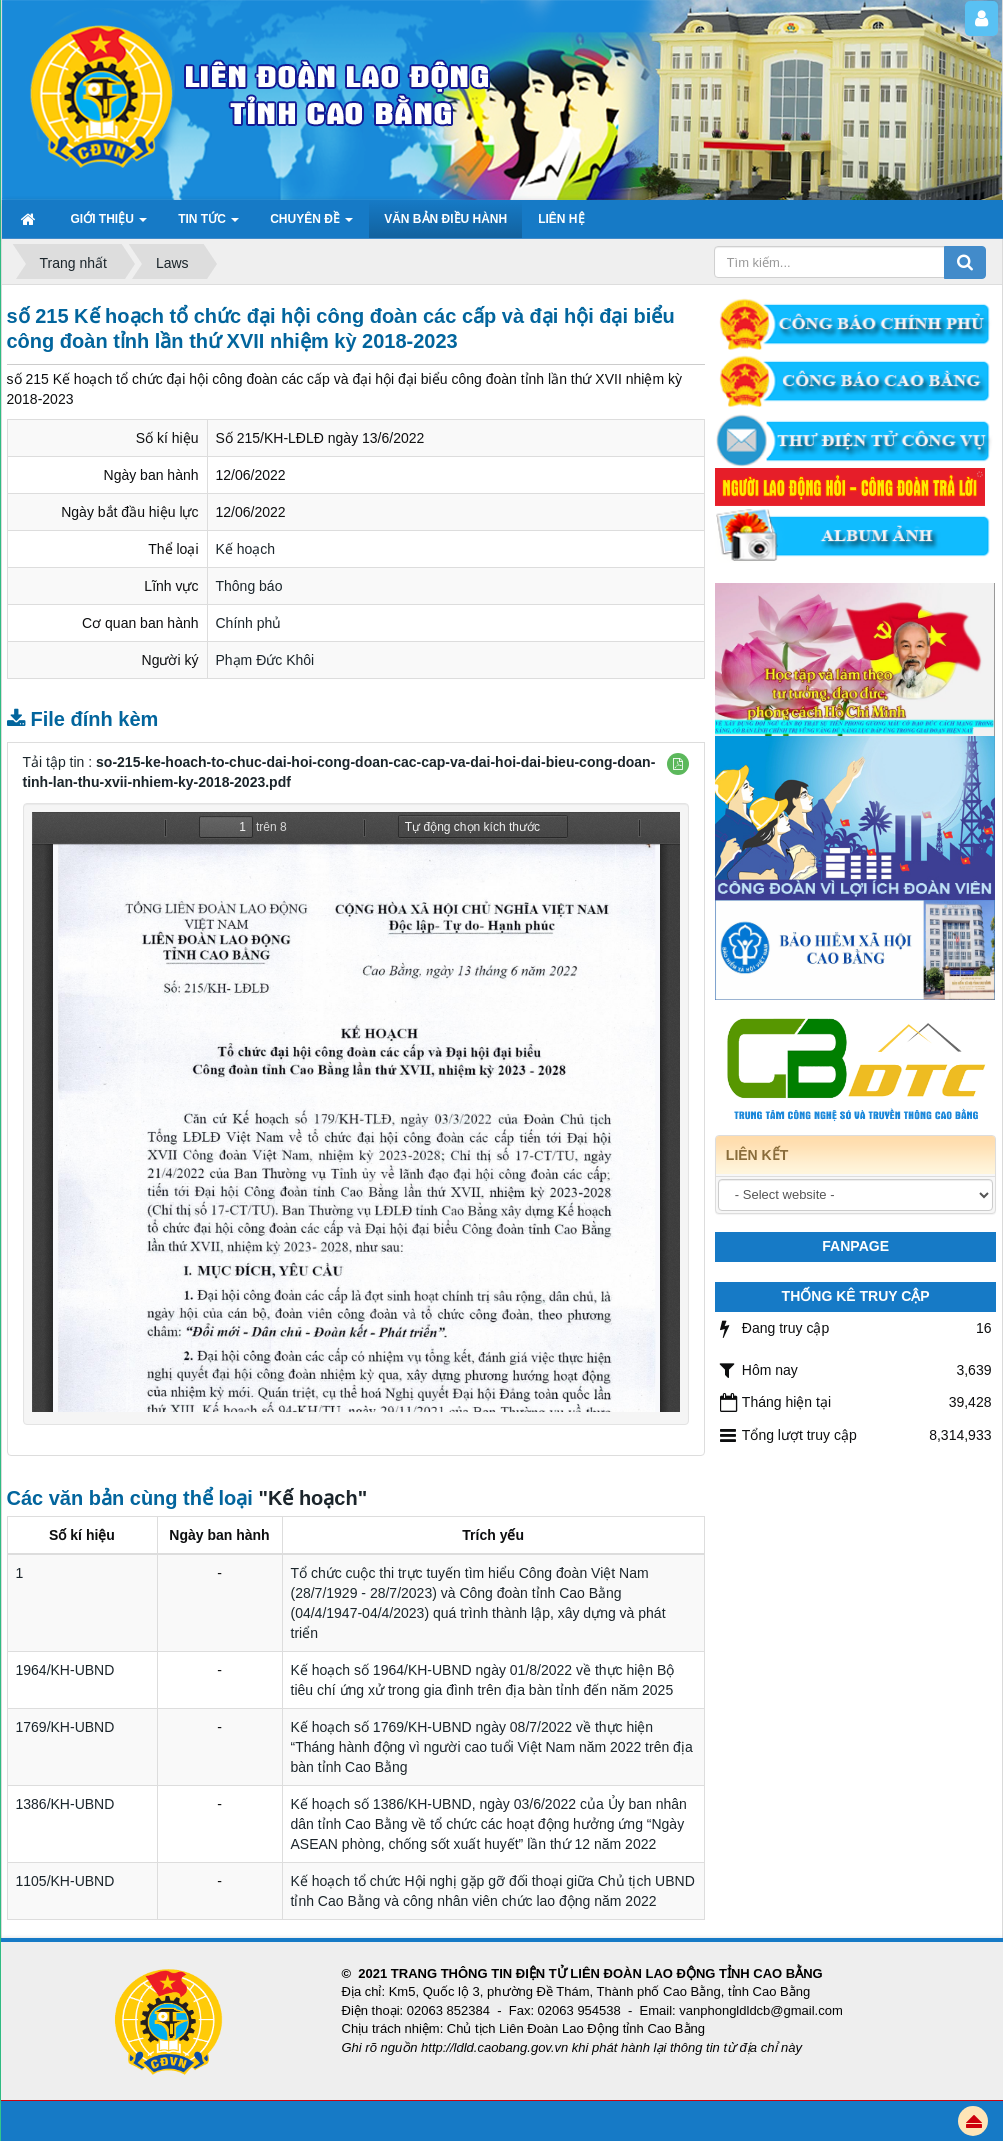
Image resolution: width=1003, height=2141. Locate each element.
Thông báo (249, 586)
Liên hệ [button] (561, 219)
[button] (678, 764)
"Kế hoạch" (312, 1498)
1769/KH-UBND (65, 1727)
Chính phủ (249, 623)
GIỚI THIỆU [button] (109, 225)
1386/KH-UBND (65, 1804)
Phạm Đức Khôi (265, 660)
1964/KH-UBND (65, 1670)
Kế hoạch (246, 549)
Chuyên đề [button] (311, 225)
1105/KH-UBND (65, 1881)
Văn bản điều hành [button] (445, 219)
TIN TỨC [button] (208, 225)
